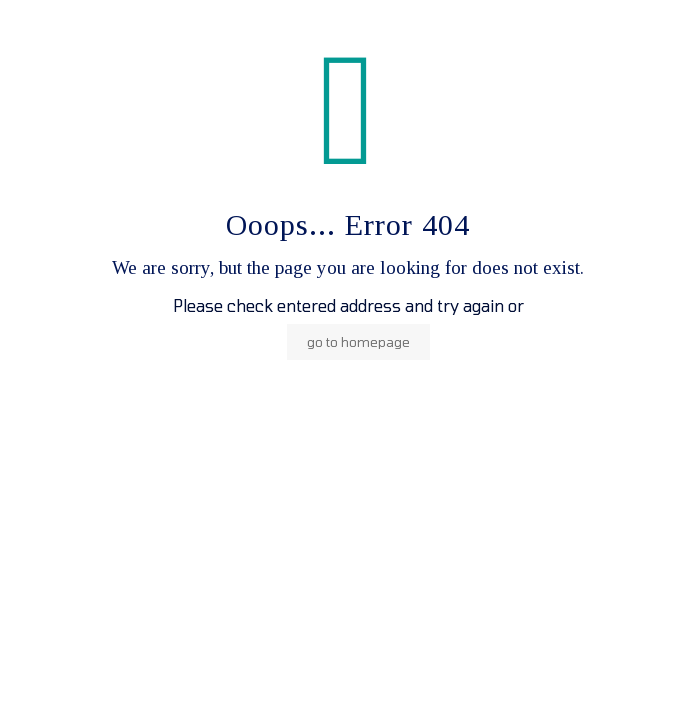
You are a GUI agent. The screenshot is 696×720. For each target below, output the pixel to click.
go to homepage (358, 342)
